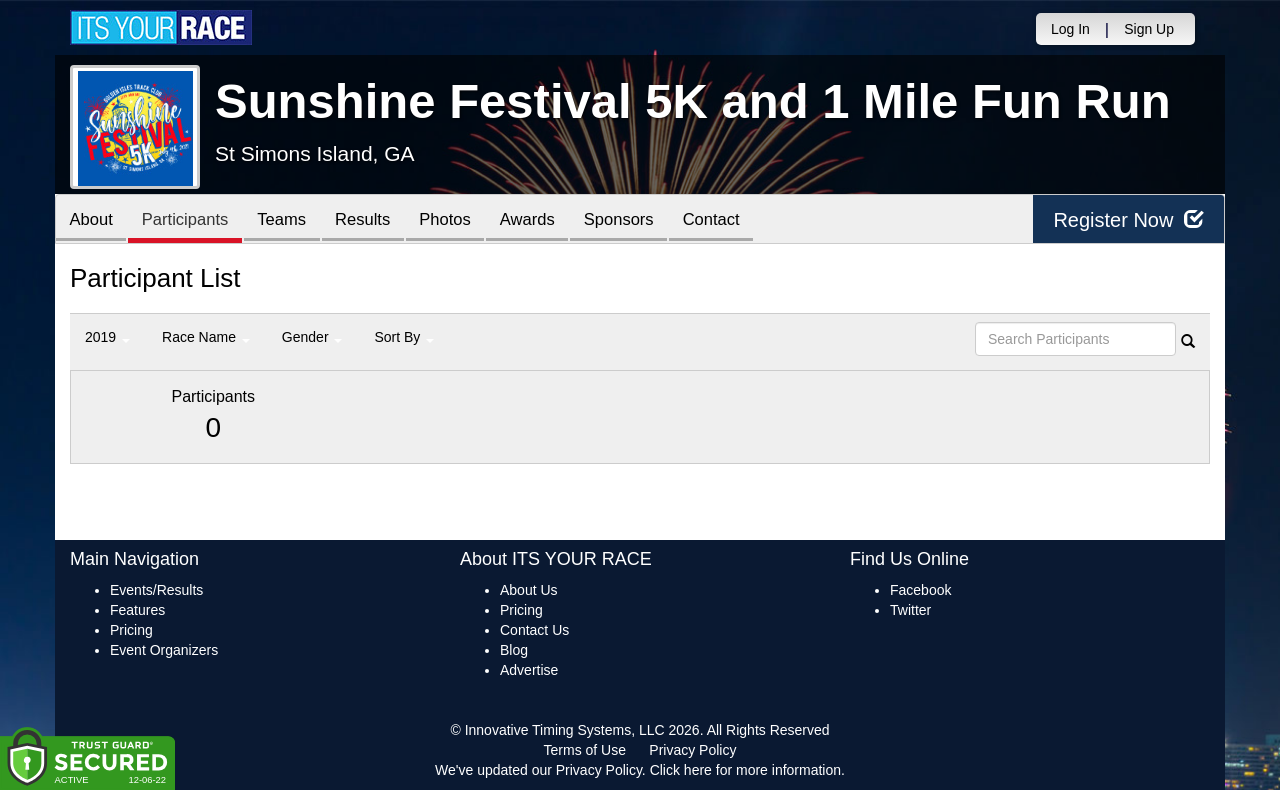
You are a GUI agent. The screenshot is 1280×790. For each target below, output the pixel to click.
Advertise (529, 670)
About (93, 220)
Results (376, 220)
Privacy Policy (692, 750)
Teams (291, 220)
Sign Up (1149, 29)
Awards (548, 220)
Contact (740, 220)
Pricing (131, 630)
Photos (462, 220)
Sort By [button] (404, 337)
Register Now (1128, 219)
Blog (514, 650)
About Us (529, 590)
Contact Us (534, 630)
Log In (1070, 29)
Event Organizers (164, 650)
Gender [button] (312, 337)
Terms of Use (585, 750)
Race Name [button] (206, 337)
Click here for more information (745, 770)
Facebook (920, 590)
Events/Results (156, 590)
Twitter (910, 610)
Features (137, 610)
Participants (191, 220)
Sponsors (643, 220)
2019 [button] (107, 337)
